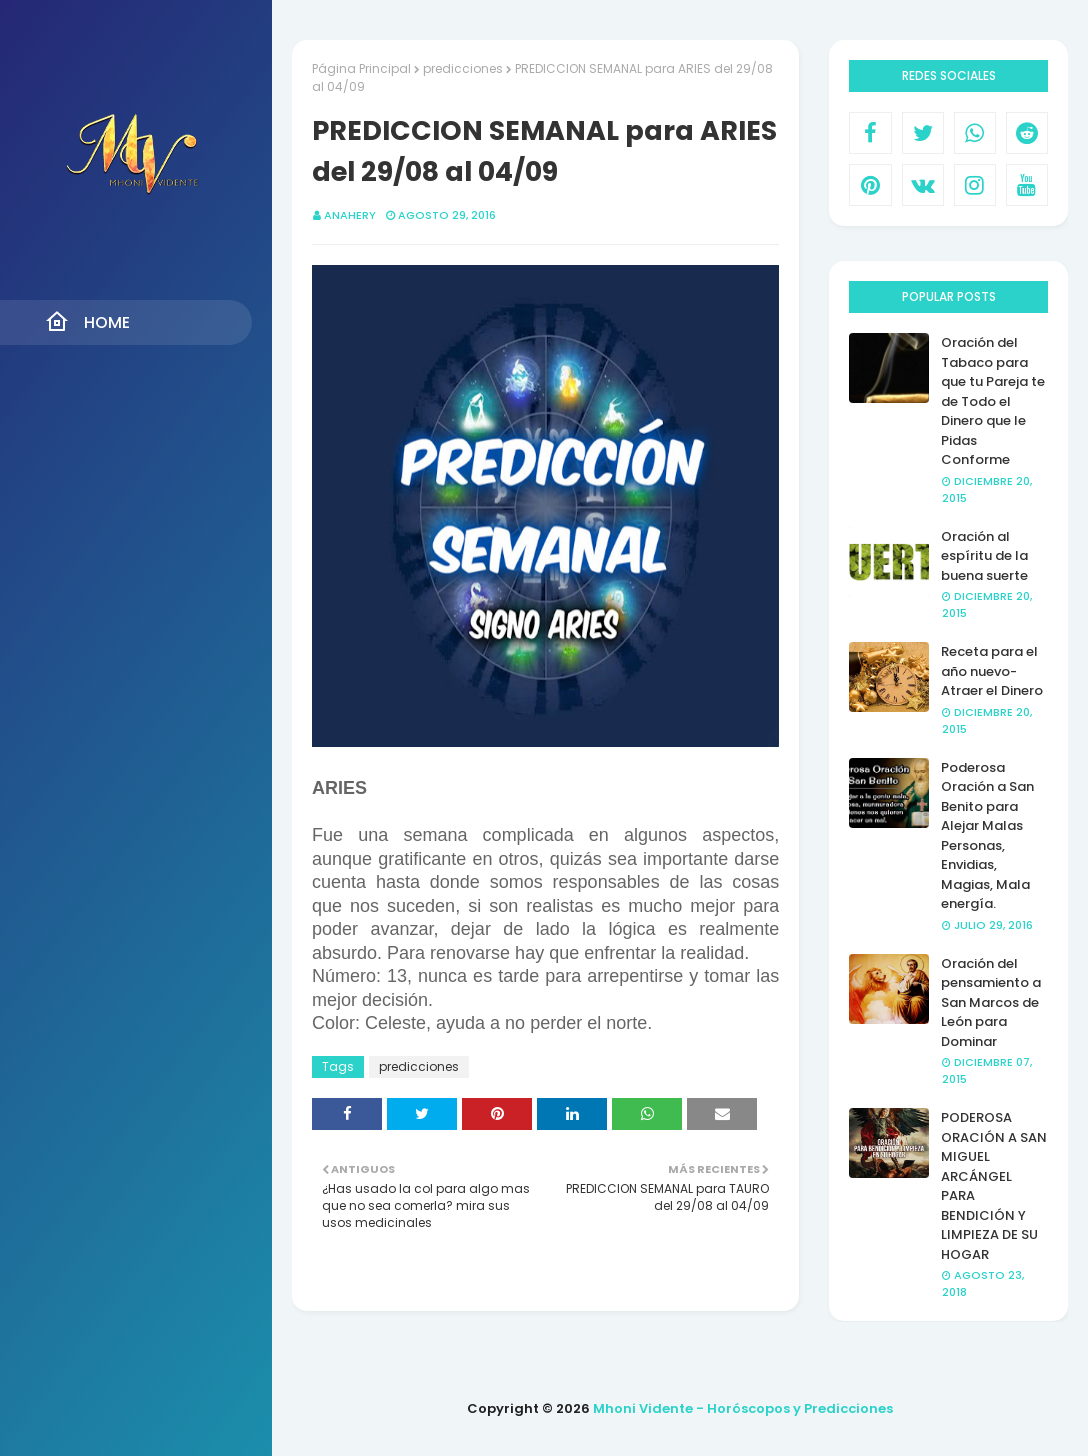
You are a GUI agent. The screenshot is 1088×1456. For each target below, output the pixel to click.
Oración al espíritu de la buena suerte (984, 556)
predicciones (463, 68)
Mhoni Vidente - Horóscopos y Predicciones (743, 1408)
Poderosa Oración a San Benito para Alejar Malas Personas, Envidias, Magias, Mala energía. (987, 836)
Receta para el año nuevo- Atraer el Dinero (992, 671)
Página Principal (361, 68)
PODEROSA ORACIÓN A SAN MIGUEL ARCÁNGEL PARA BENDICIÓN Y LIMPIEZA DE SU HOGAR (994, 1186)
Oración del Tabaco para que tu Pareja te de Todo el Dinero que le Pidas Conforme (993, 401)
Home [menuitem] (87, 322)
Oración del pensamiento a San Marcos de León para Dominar (991, 1002)
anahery (350, 215)
